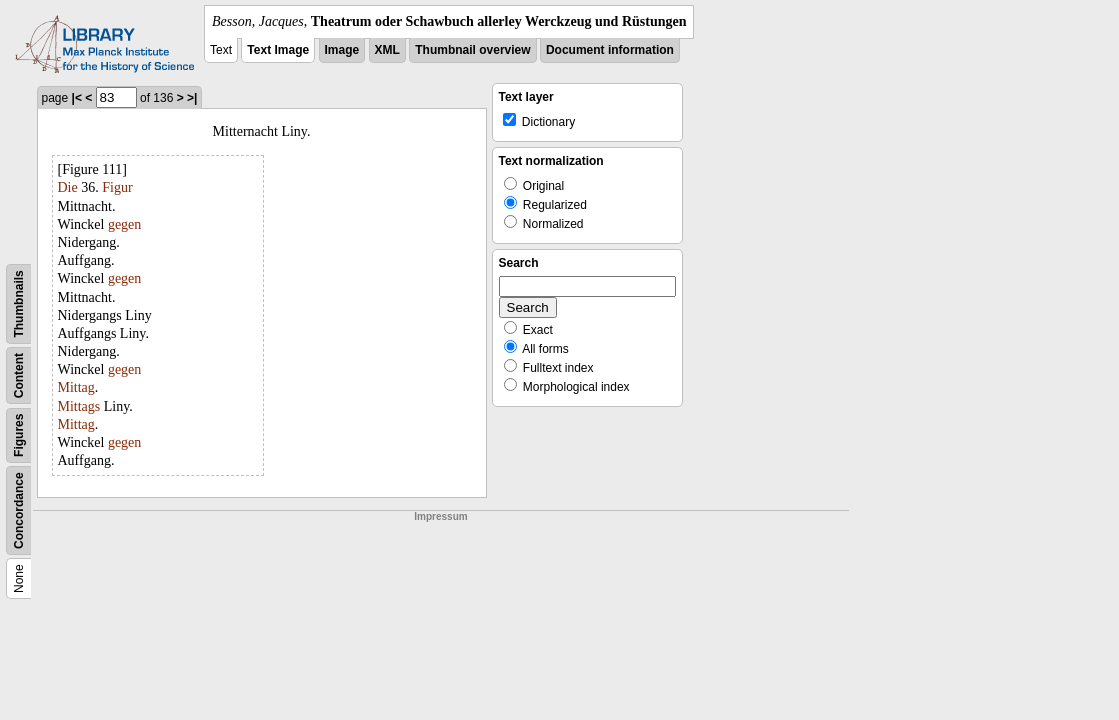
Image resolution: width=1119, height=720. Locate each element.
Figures (19, 435)
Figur (117, 187)
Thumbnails (19, 303)
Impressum (440, 516)
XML (387, 50)
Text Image (278, 50)
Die (68, 187)
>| (192, 98)
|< (77, 98)
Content (19, 375)
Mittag (76, 387)
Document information (610, 50)
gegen (124, 224)
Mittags (79, 406)
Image (342, 50)
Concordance (19, 510)
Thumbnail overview (472, 50)
